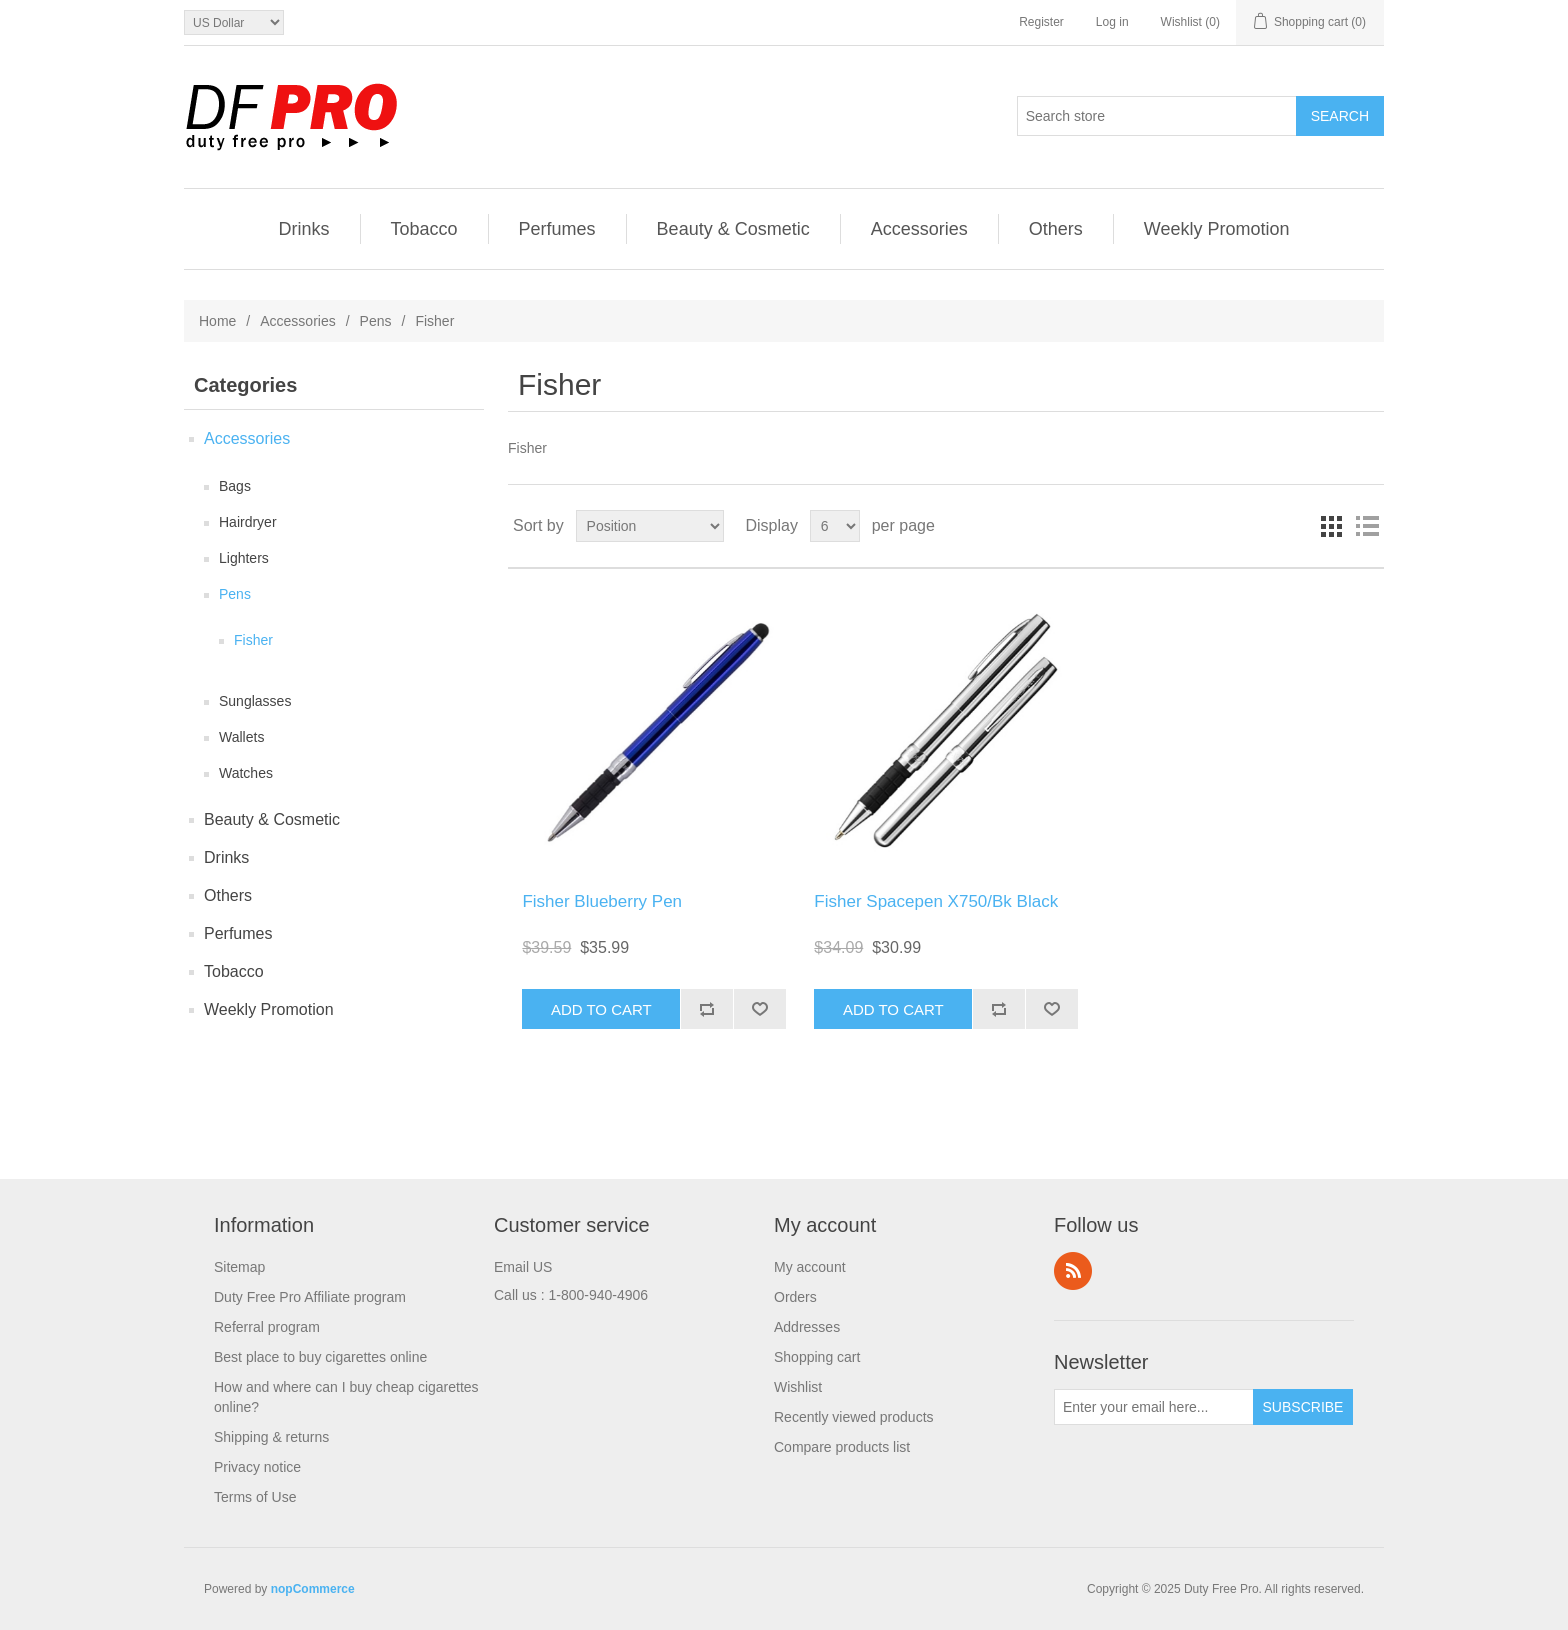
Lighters (244, 558)
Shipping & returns (271, 1437)
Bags (235, 486)
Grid (1331, 526)
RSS (1073, 1271)
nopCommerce (313, 1589)
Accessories (919, 229)
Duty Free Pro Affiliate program (310, 1297)
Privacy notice (257, 1467)
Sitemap (239, 1267)
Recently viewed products (854, 1417)
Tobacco (424, 229)
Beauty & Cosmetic (733, 229)
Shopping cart (817, 1357)
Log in (1112, 22)
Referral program (267, 1327)
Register (1041, 22)
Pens (376, 321)
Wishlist (798, 1387)
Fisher (253, 640)
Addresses (807, 1327)
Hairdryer (248, 522)
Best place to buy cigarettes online (320, 1357)
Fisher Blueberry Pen (602, 901)
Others (1056, 229)
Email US (523, 1267)
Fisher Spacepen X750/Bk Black (936, 901)
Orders (795, 1297)
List (1367, 526)
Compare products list (842, 1447)
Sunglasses (255, 701)
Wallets (241, 737)
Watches (246, 773)
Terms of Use (255, 1497)
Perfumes (557, 229)
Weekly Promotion (1217, 229)
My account (810, 1267)
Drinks (304, 229)
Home (217, 321)
